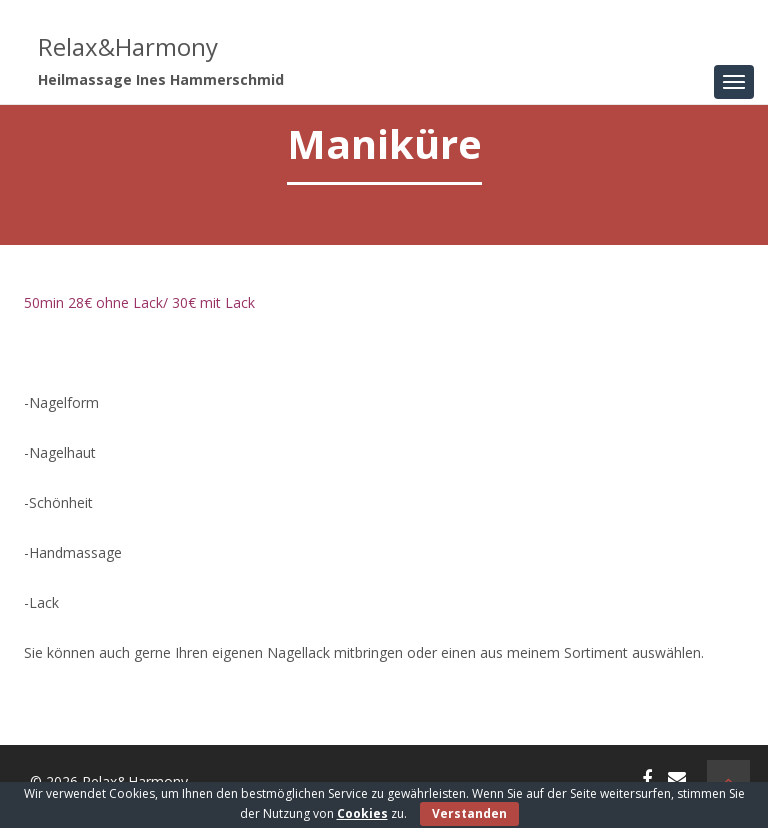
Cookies (362, 813)
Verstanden (469, 813)
